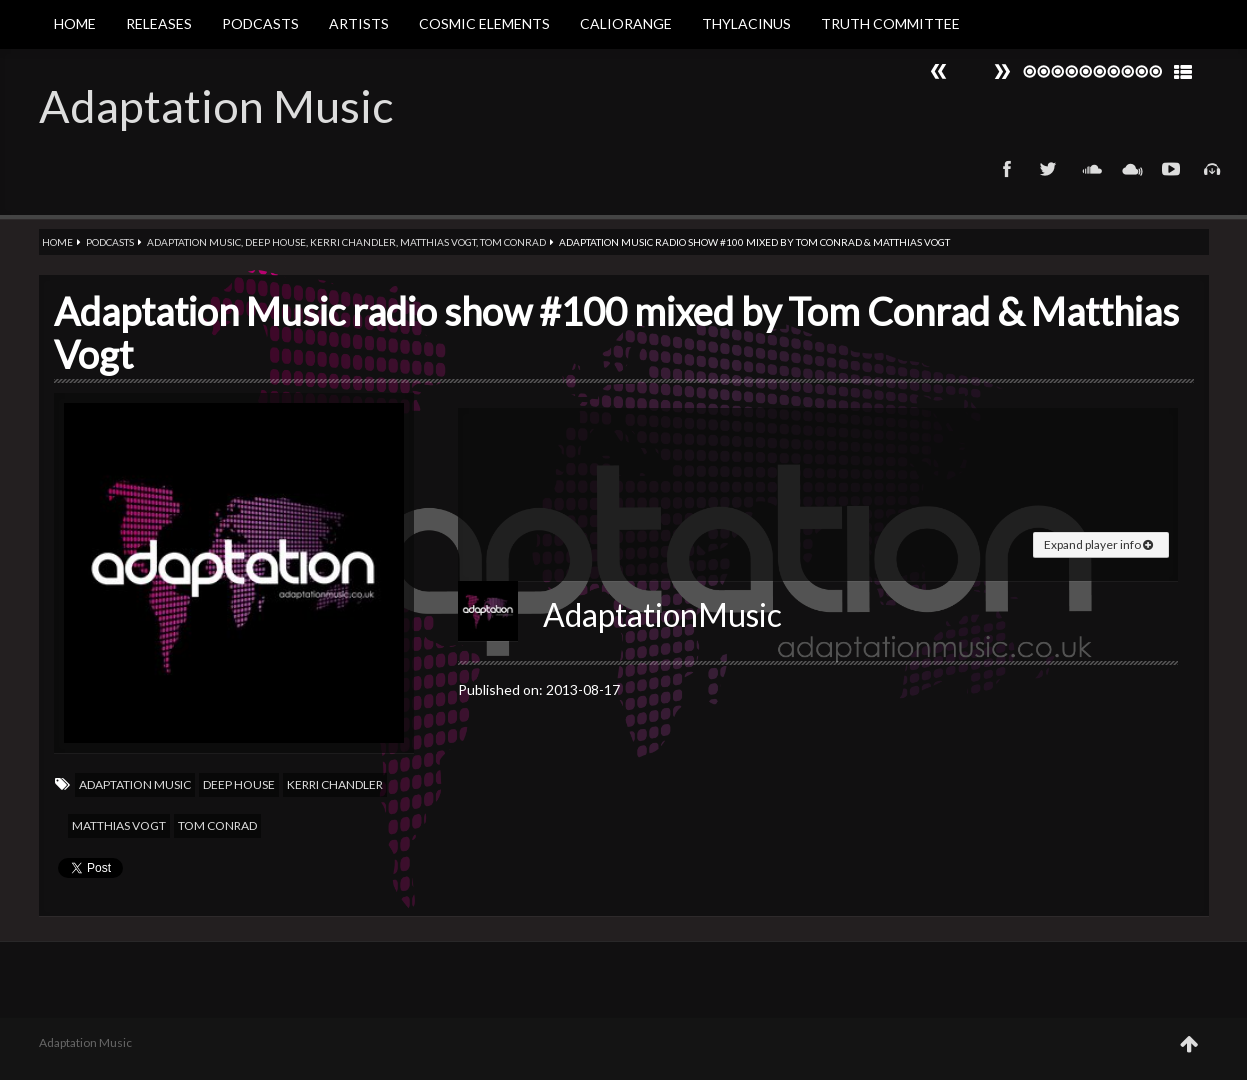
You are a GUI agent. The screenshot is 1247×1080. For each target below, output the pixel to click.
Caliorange (626, 23)
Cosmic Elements (484, 23)
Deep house (275, 242)
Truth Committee (890, 23)
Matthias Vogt (438, 242)
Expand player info (1098, 544)
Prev (1002, 71)
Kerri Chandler (353, 242)
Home (75, 23)
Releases (159, 23)
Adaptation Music (216, 106)
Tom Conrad (513, 242)
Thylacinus (746, 23)
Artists (359, 23)
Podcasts (260, 23)
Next (939, 71)
